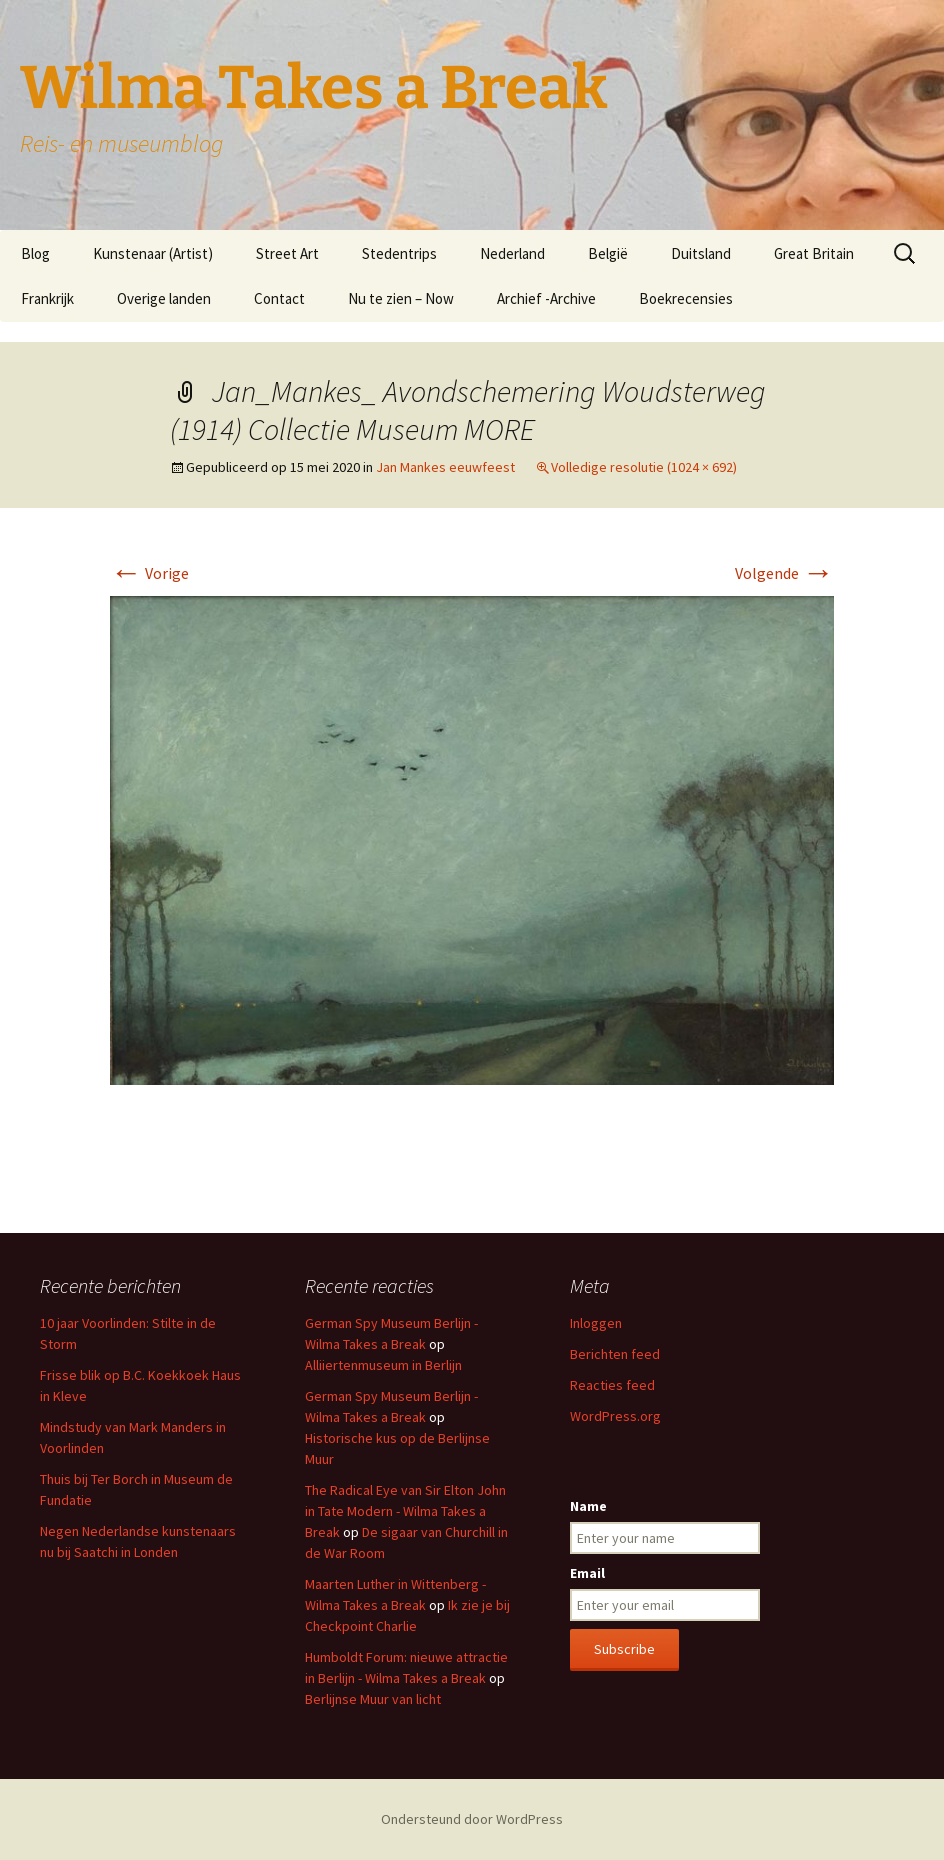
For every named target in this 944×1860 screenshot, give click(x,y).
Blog (35, 253)
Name (588, 1506)
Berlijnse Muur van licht (373, 1699)
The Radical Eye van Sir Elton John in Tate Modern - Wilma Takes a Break (405, 1511)
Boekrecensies (686, 298)
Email (587, 1573)
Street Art (287, 253)
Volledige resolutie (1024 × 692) (644, 467)
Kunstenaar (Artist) (153, 253)
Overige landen (164, 298)
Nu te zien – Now (401, 298)
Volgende (784, 573)
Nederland (512, 253)
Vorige (149, 573)
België (608, 253)
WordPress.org (615, 1416)
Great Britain (814, 253)
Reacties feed (612, 1385)
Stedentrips (399, 253)
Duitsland (701, 253)
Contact (279, 298)
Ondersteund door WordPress (472, 1819)
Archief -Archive (546, 298)
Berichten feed (615, 1354)
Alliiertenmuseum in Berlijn (383, 1365)
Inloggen (596, 1323)
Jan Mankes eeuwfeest (445, 467)
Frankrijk (47, 298)
